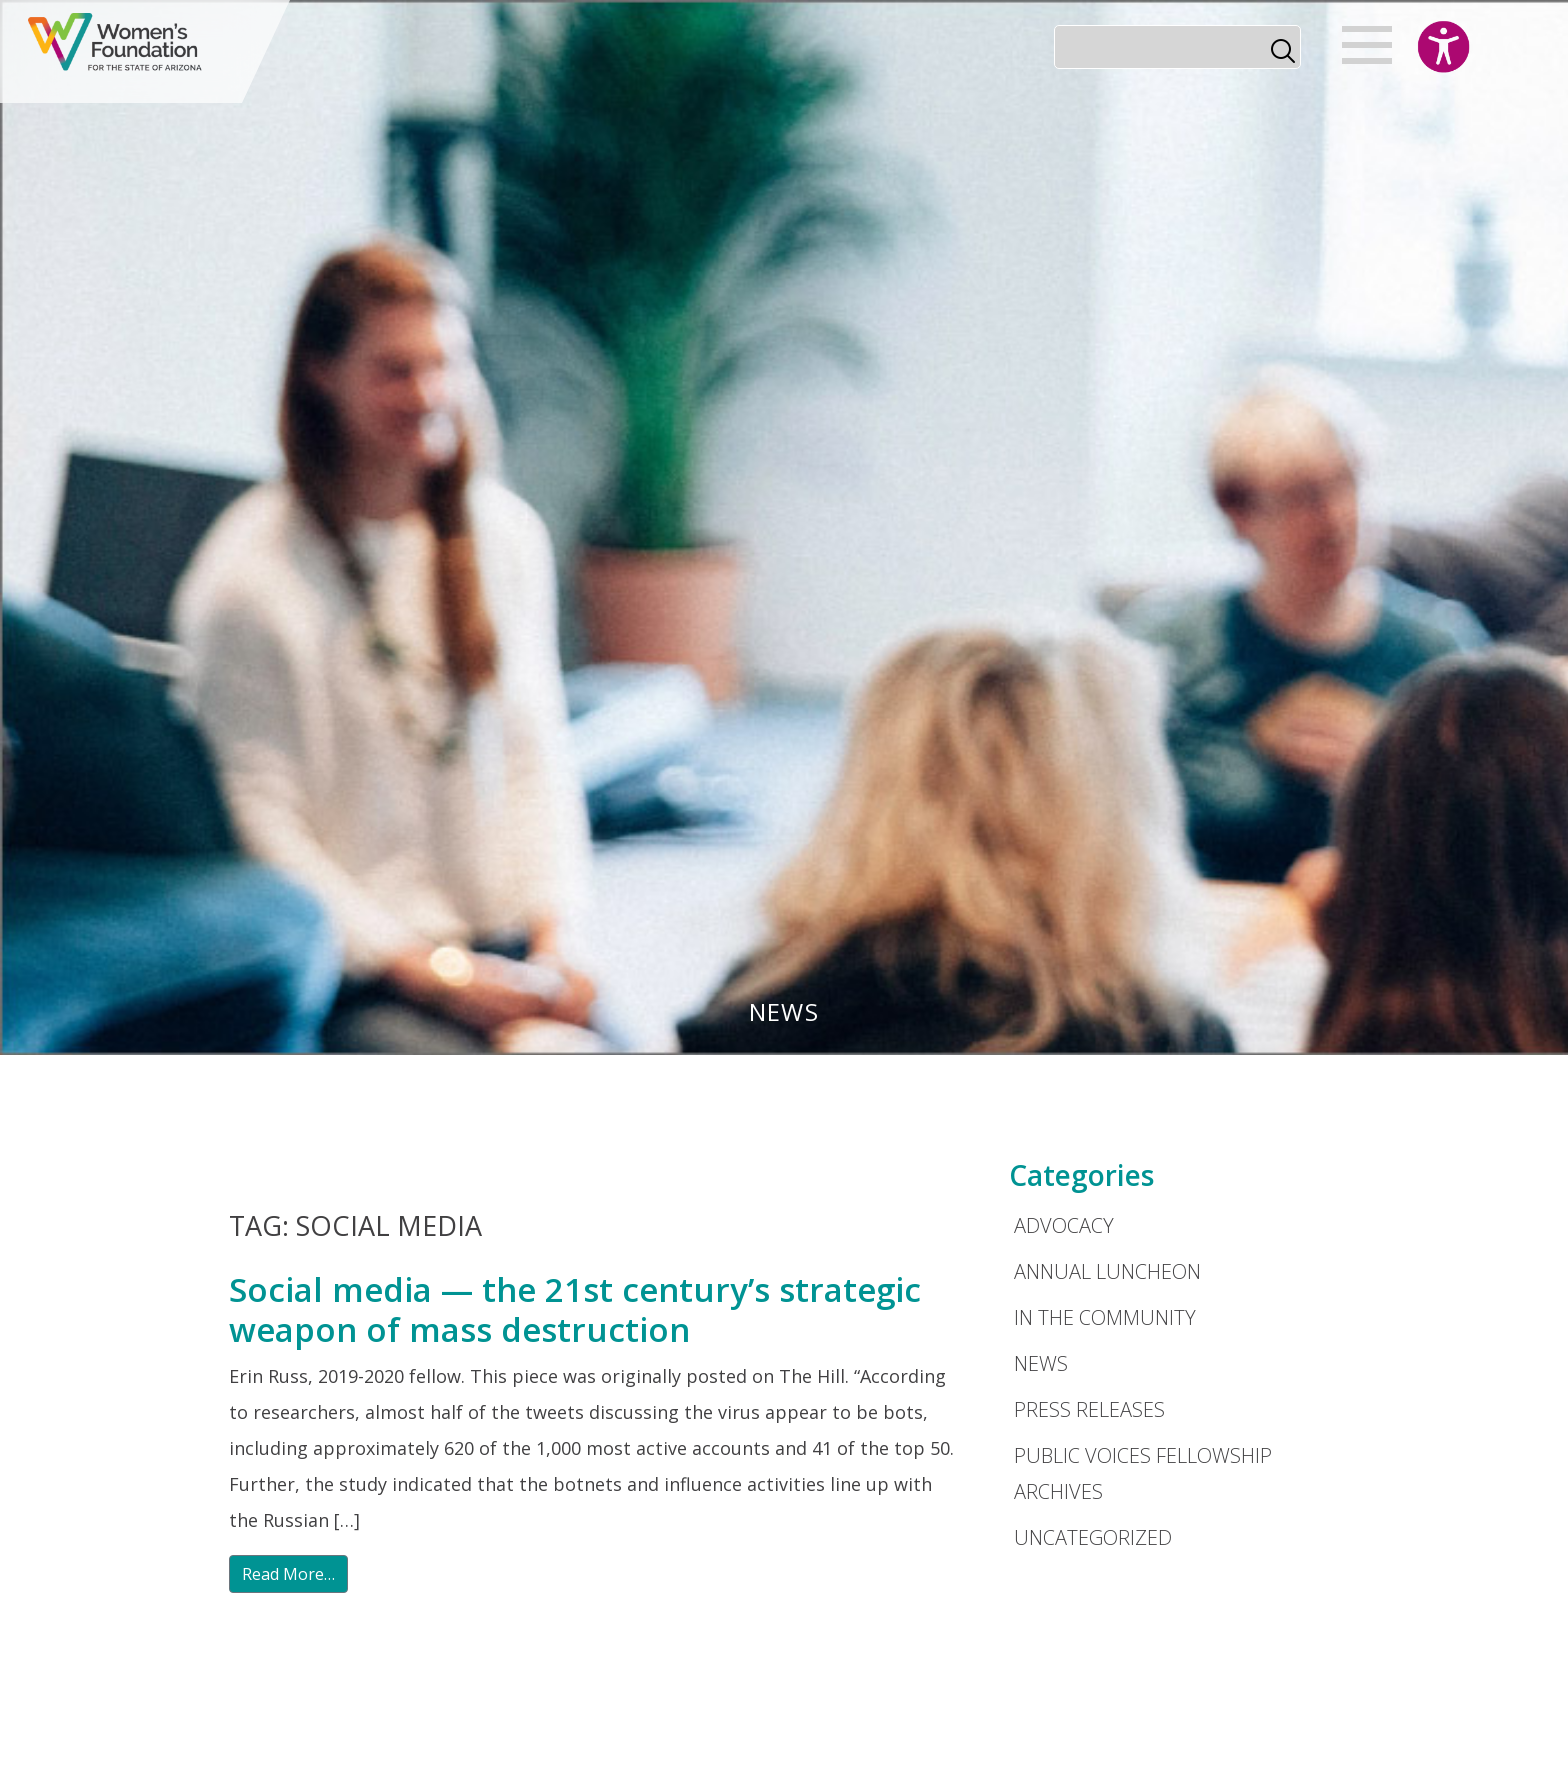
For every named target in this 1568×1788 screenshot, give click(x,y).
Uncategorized (1093, 1537)
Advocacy (1064, 1225)
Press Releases (1089, 1409)
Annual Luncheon (1107, 1271)
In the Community (1105, 1317)
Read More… (288, 1574)
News (1041, 1363)
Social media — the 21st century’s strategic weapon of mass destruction (575, 1309)
